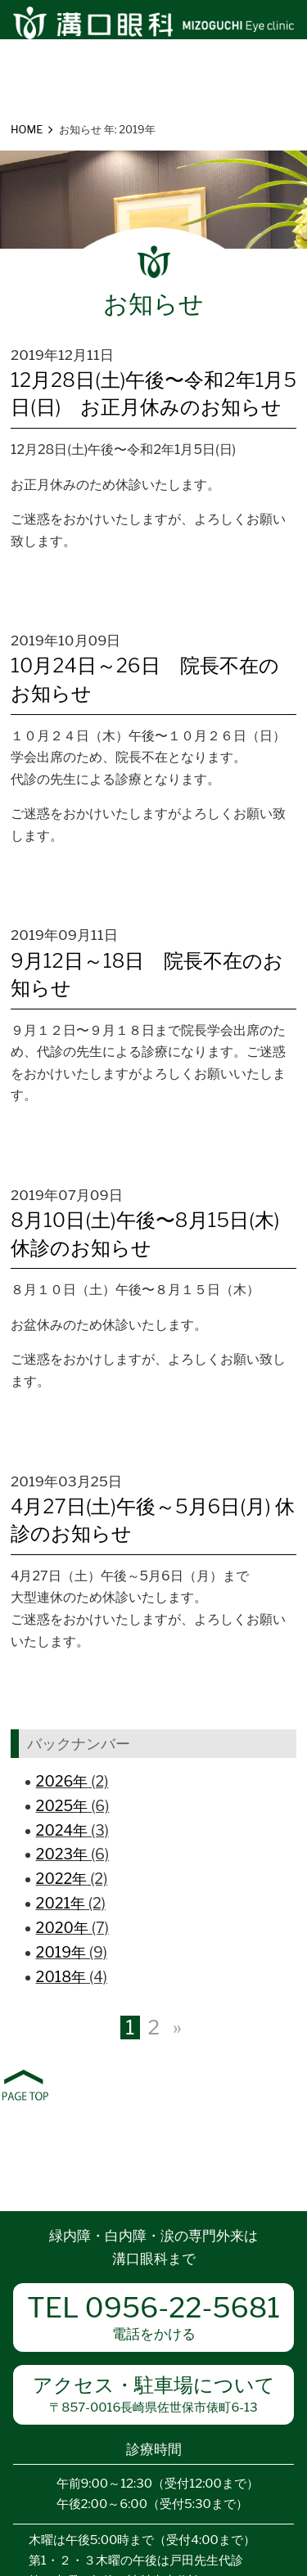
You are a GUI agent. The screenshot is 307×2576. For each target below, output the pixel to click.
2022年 (62, 1878)
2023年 (62, 1854)
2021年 (60, 1903)
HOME (27, 129)
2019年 (61, 1952)
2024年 (62, 1830)
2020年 (62, 1927)
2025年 (62, 1805)
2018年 (61, 1976)
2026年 (62, 1781)
